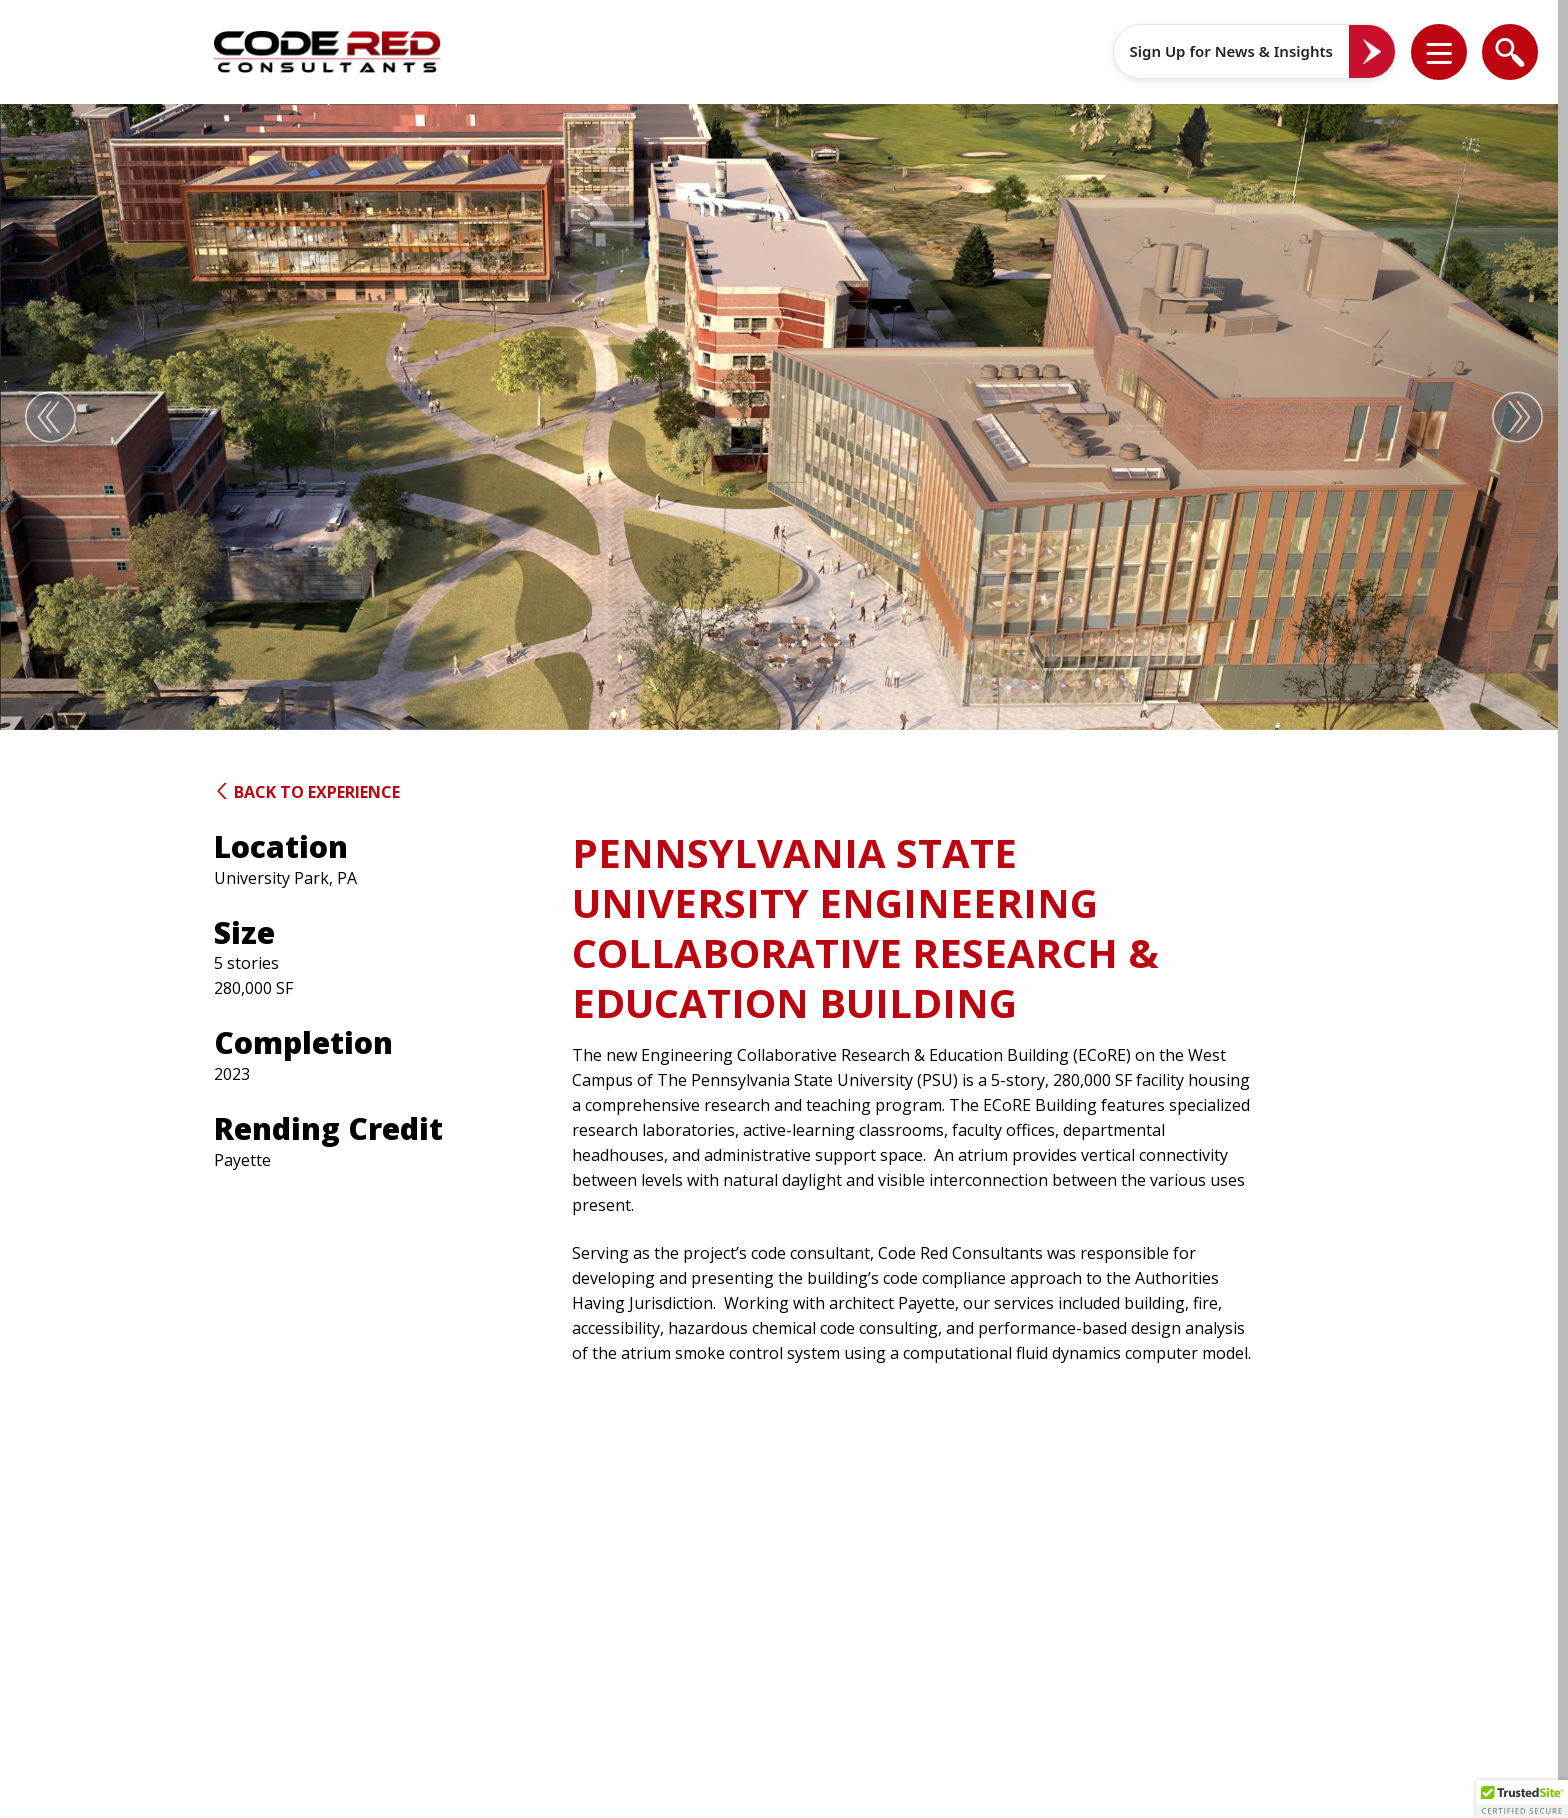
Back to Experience (307, 792)
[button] (1452, 52)
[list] (1439, 52)
